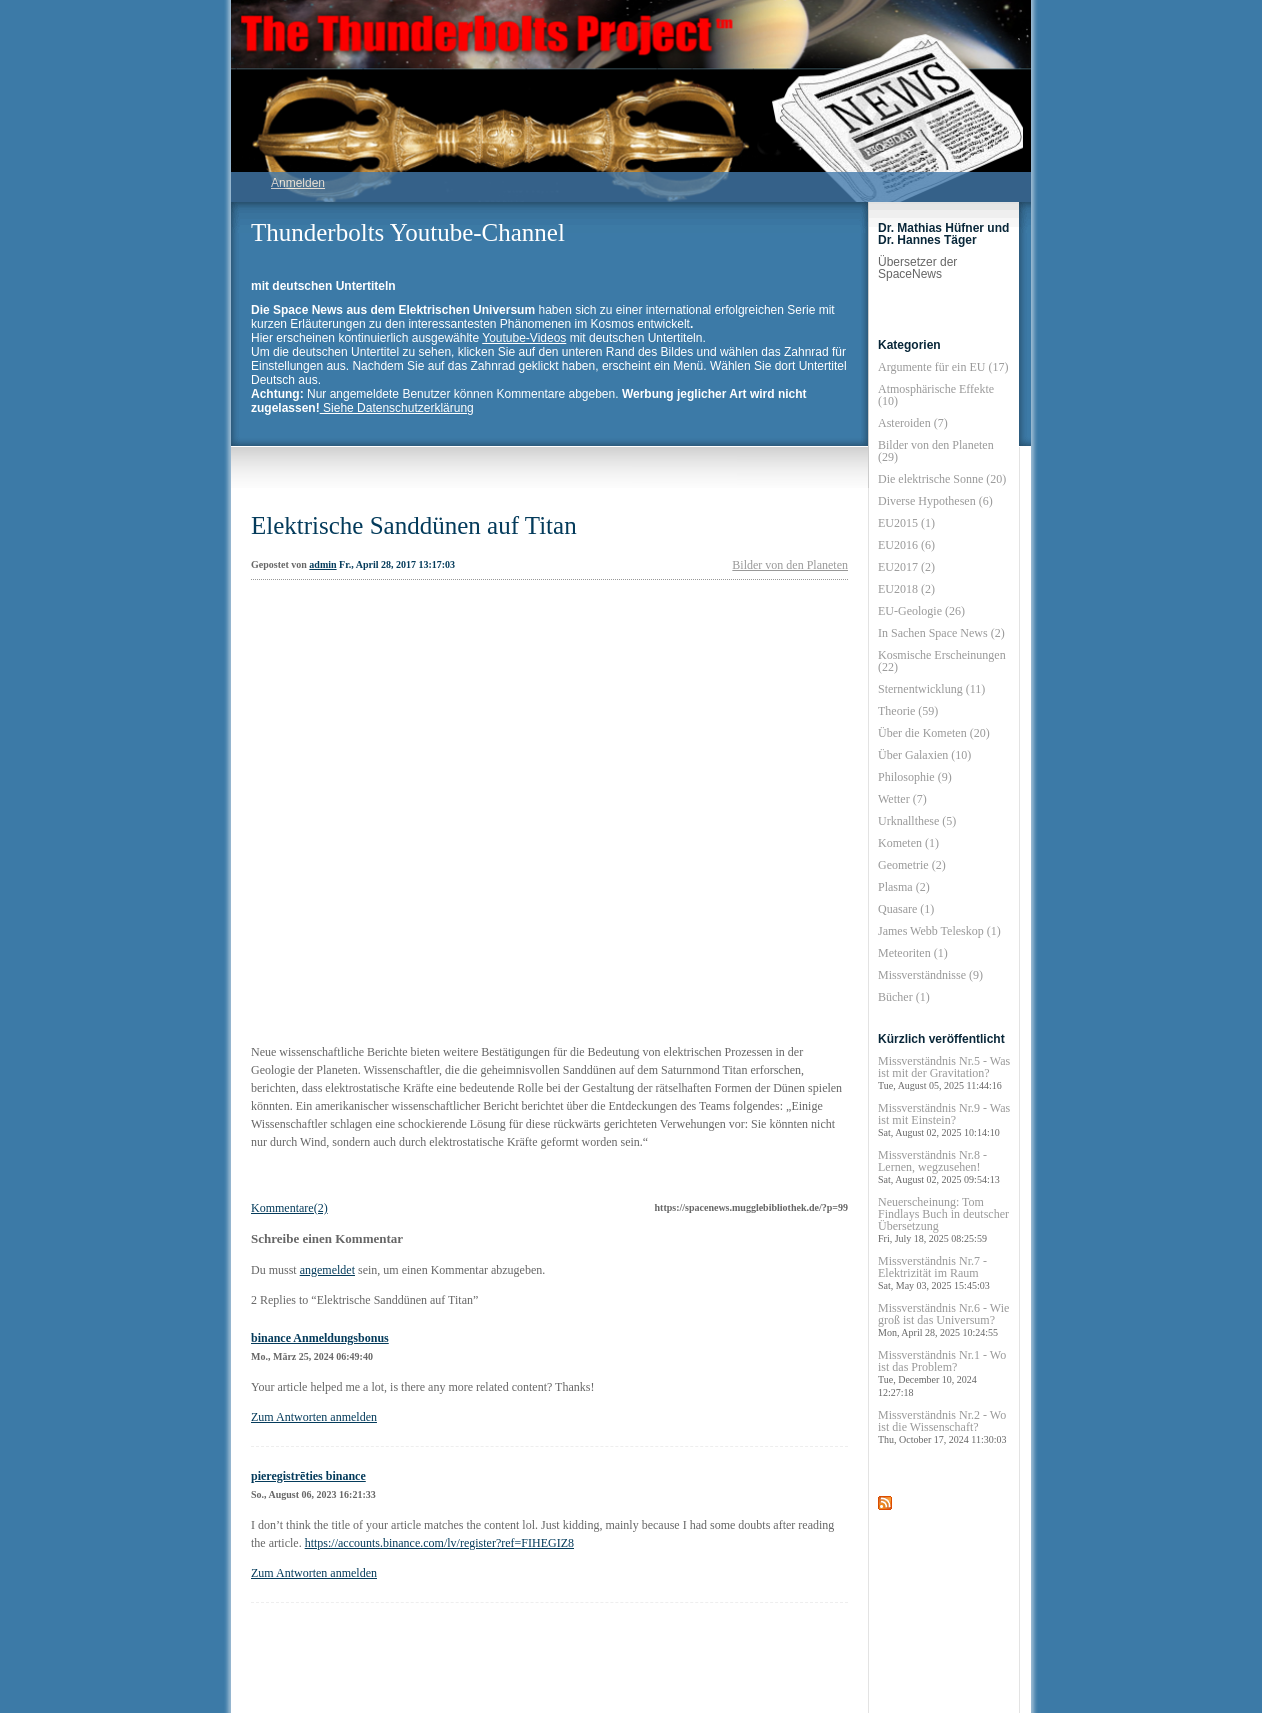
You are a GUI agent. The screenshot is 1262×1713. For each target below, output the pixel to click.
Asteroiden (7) (913, 423)
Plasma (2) (904, 887)
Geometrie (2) (912, 865)
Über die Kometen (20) (934, 733)
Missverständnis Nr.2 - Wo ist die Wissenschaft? (942, 1426)
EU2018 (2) (906, 589)
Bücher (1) (904, 997)
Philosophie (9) (915, 777)
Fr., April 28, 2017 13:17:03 (397, 564)
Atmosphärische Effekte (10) (936, 395)
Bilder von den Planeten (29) (936, 451)
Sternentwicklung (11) (931, 689)
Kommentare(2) (289, 1208)
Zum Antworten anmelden (314, 1417)
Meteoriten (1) (913, 953)
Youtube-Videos (524, 338)
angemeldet (327, 1270)
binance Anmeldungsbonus (320, 1338)
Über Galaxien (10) (924, 755)
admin (322, 564)
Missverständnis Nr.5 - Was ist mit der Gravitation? (944, 1072)
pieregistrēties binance (308, 1476)
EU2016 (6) (906, 545)
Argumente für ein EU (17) (943, 367)
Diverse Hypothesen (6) (935, 501)
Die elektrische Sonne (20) (942, 479)
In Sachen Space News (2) (941, 633)
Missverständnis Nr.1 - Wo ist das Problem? (942, 1373)
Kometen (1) (908, 843)
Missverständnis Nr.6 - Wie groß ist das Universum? (943, 1319)
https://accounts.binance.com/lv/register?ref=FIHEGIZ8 (439, 1543)
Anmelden (298, 183)
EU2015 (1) (906, 523)
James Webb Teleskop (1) (939, 931)
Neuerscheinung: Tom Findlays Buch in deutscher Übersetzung (943, 1219)
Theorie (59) (908, 711)
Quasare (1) (906, 909)
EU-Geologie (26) (921, 611)
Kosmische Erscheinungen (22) (942, 661)
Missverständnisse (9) (930, 975)
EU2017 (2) (906, 567)
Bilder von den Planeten (790, 565)
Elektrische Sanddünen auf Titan (414, 525)
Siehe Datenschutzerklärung (397, 408)
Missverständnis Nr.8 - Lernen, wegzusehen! (939, 1166)
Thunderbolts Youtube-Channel (408, 232)
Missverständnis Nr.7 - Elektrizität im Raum (934, 1272)
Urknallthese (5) (917, 821)
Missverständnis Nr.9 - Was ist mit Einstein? (944, 1119)
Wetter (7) (902, 799)
